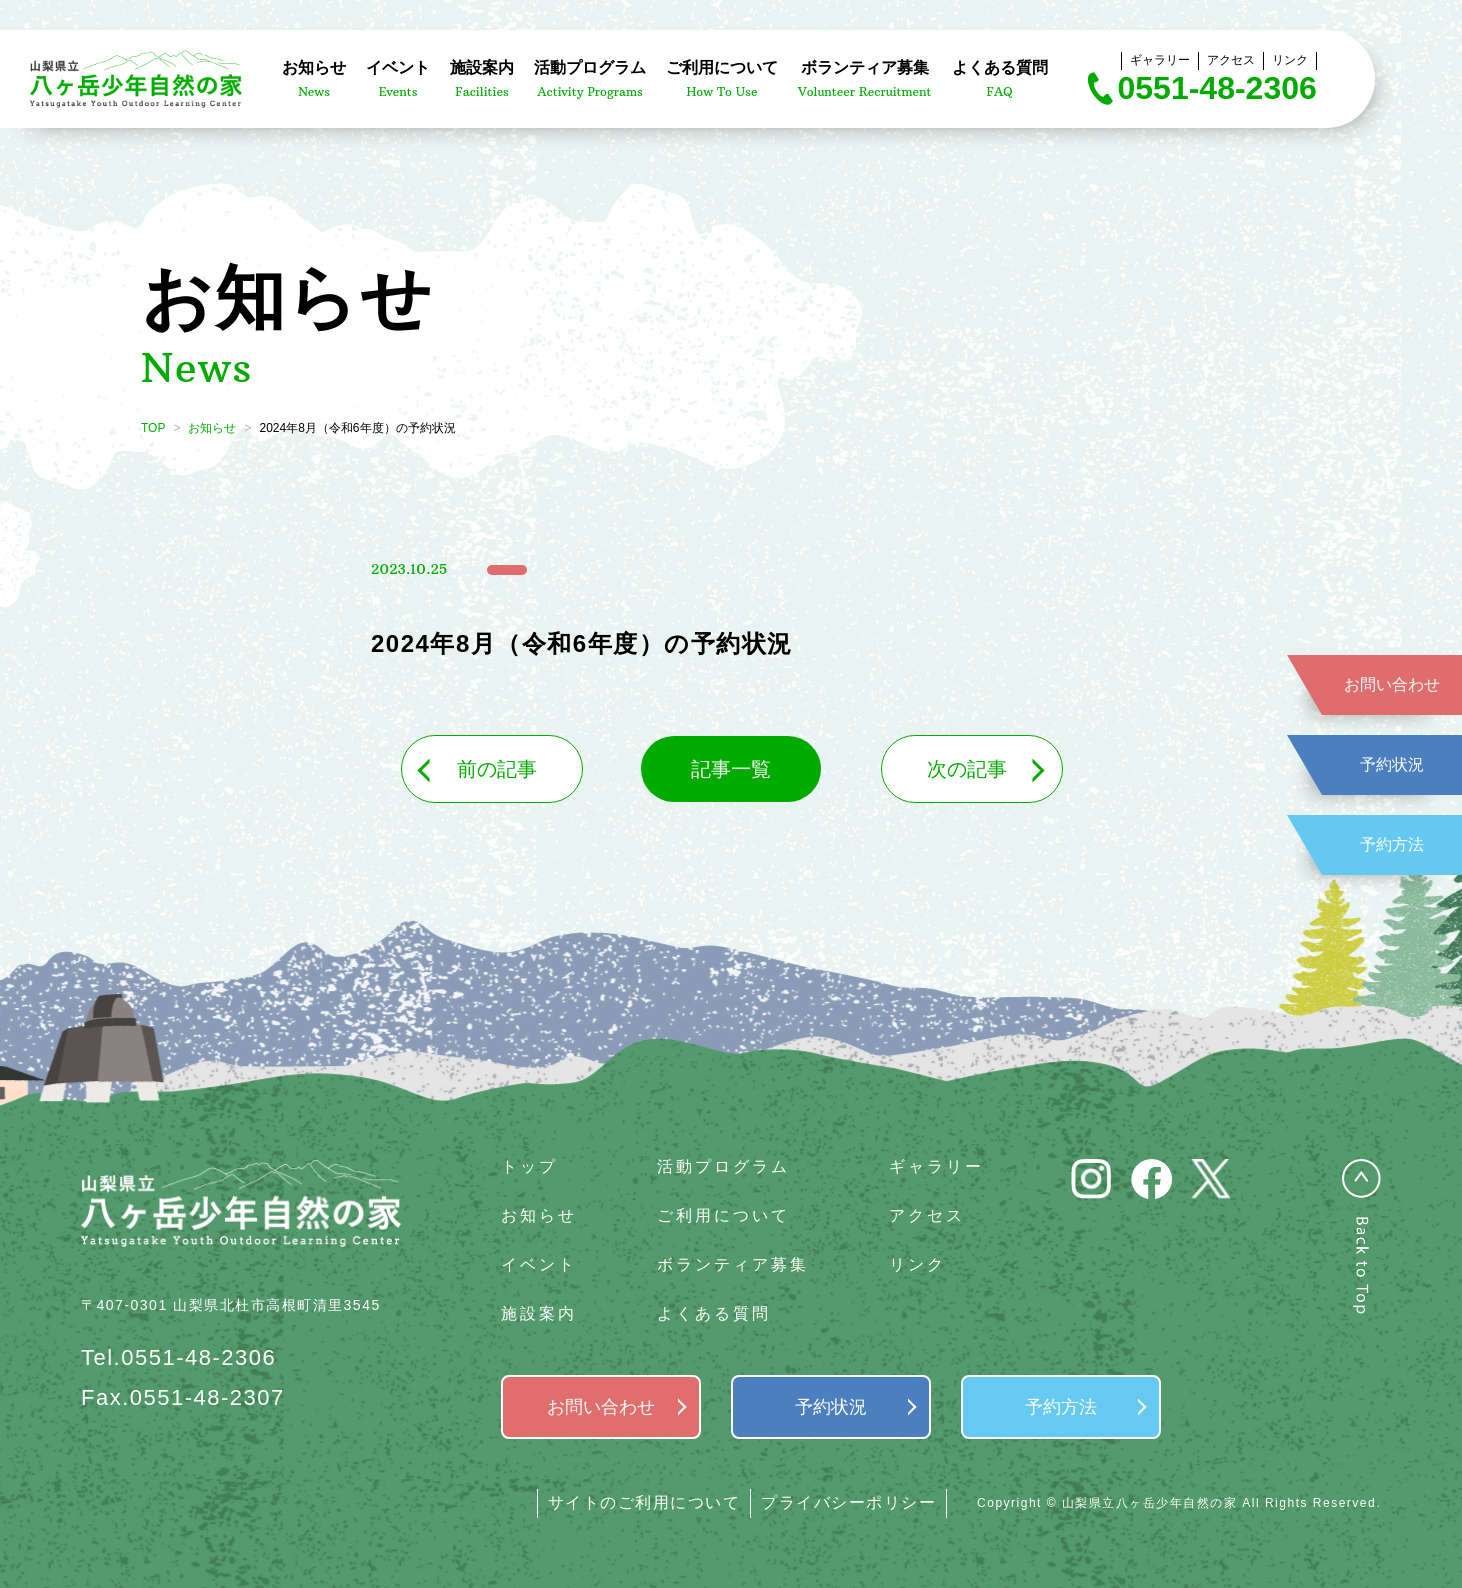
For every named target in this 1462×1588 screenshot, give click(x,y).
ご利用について (723, 1215)
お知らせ (212, 428)
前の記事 (497, 769)
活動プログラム (723, 1166)
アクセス (1231, 60)
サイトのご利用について (644, 1502)
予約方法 (1392, 844)
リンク (1290, 60)
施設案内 (539, 1313)
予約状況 (1392, 764)
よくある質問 (714, 1313)
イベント (539, 1264)
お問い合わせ (1392, 684)
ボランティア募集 (733, 1264)
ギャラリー (1160, 60)
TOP (153, 428)
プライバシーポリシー (848, 1502)
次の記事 (967, 769)
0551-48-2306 (1217, 88)
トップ (529, 1166)
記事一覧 (731, 769)
